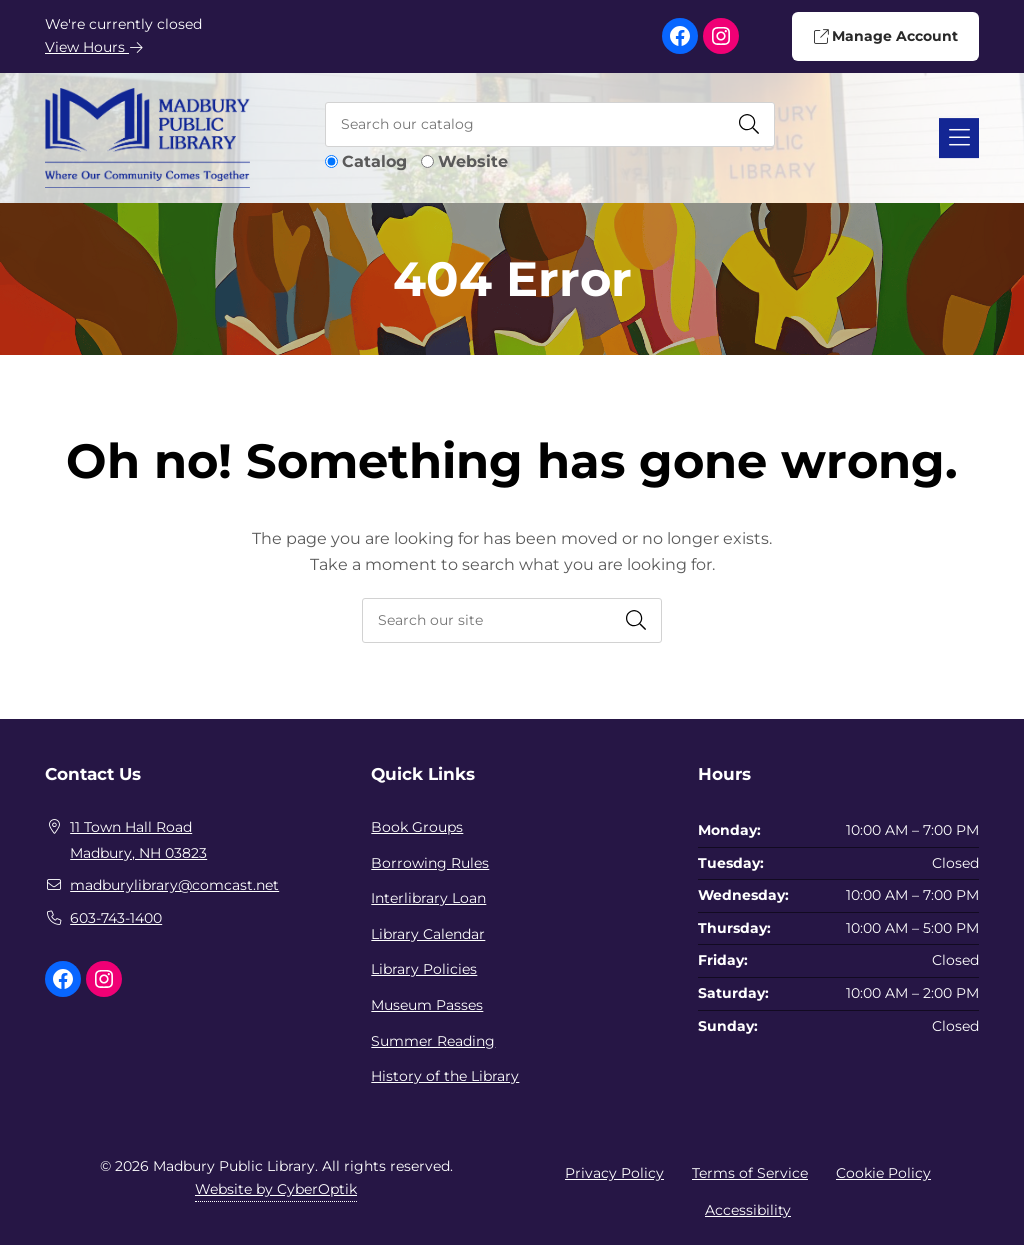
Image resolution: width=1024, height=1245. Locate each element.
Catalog (374, 161)
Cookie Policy (883, 1173)
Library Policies (424, 969)
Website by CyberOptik (276, 1189)
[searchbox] (512, 620)
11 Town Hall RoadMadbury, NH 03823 (138, 840)
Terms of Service (750, 1173)
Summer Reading (433, 1041)
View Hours (94, 47)
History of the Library (445, 1076)
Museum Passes (427, 1005)
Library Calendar (428, 934)
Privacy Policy (614, 1173)
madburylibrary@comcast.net (174, 885)
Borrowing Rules (430, 863)
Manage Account (885, 36)
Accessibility (748, 1210)
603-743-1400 (116, 918)
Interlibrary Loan (428, 898)
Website (473, 161)
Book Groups (417, 827)
